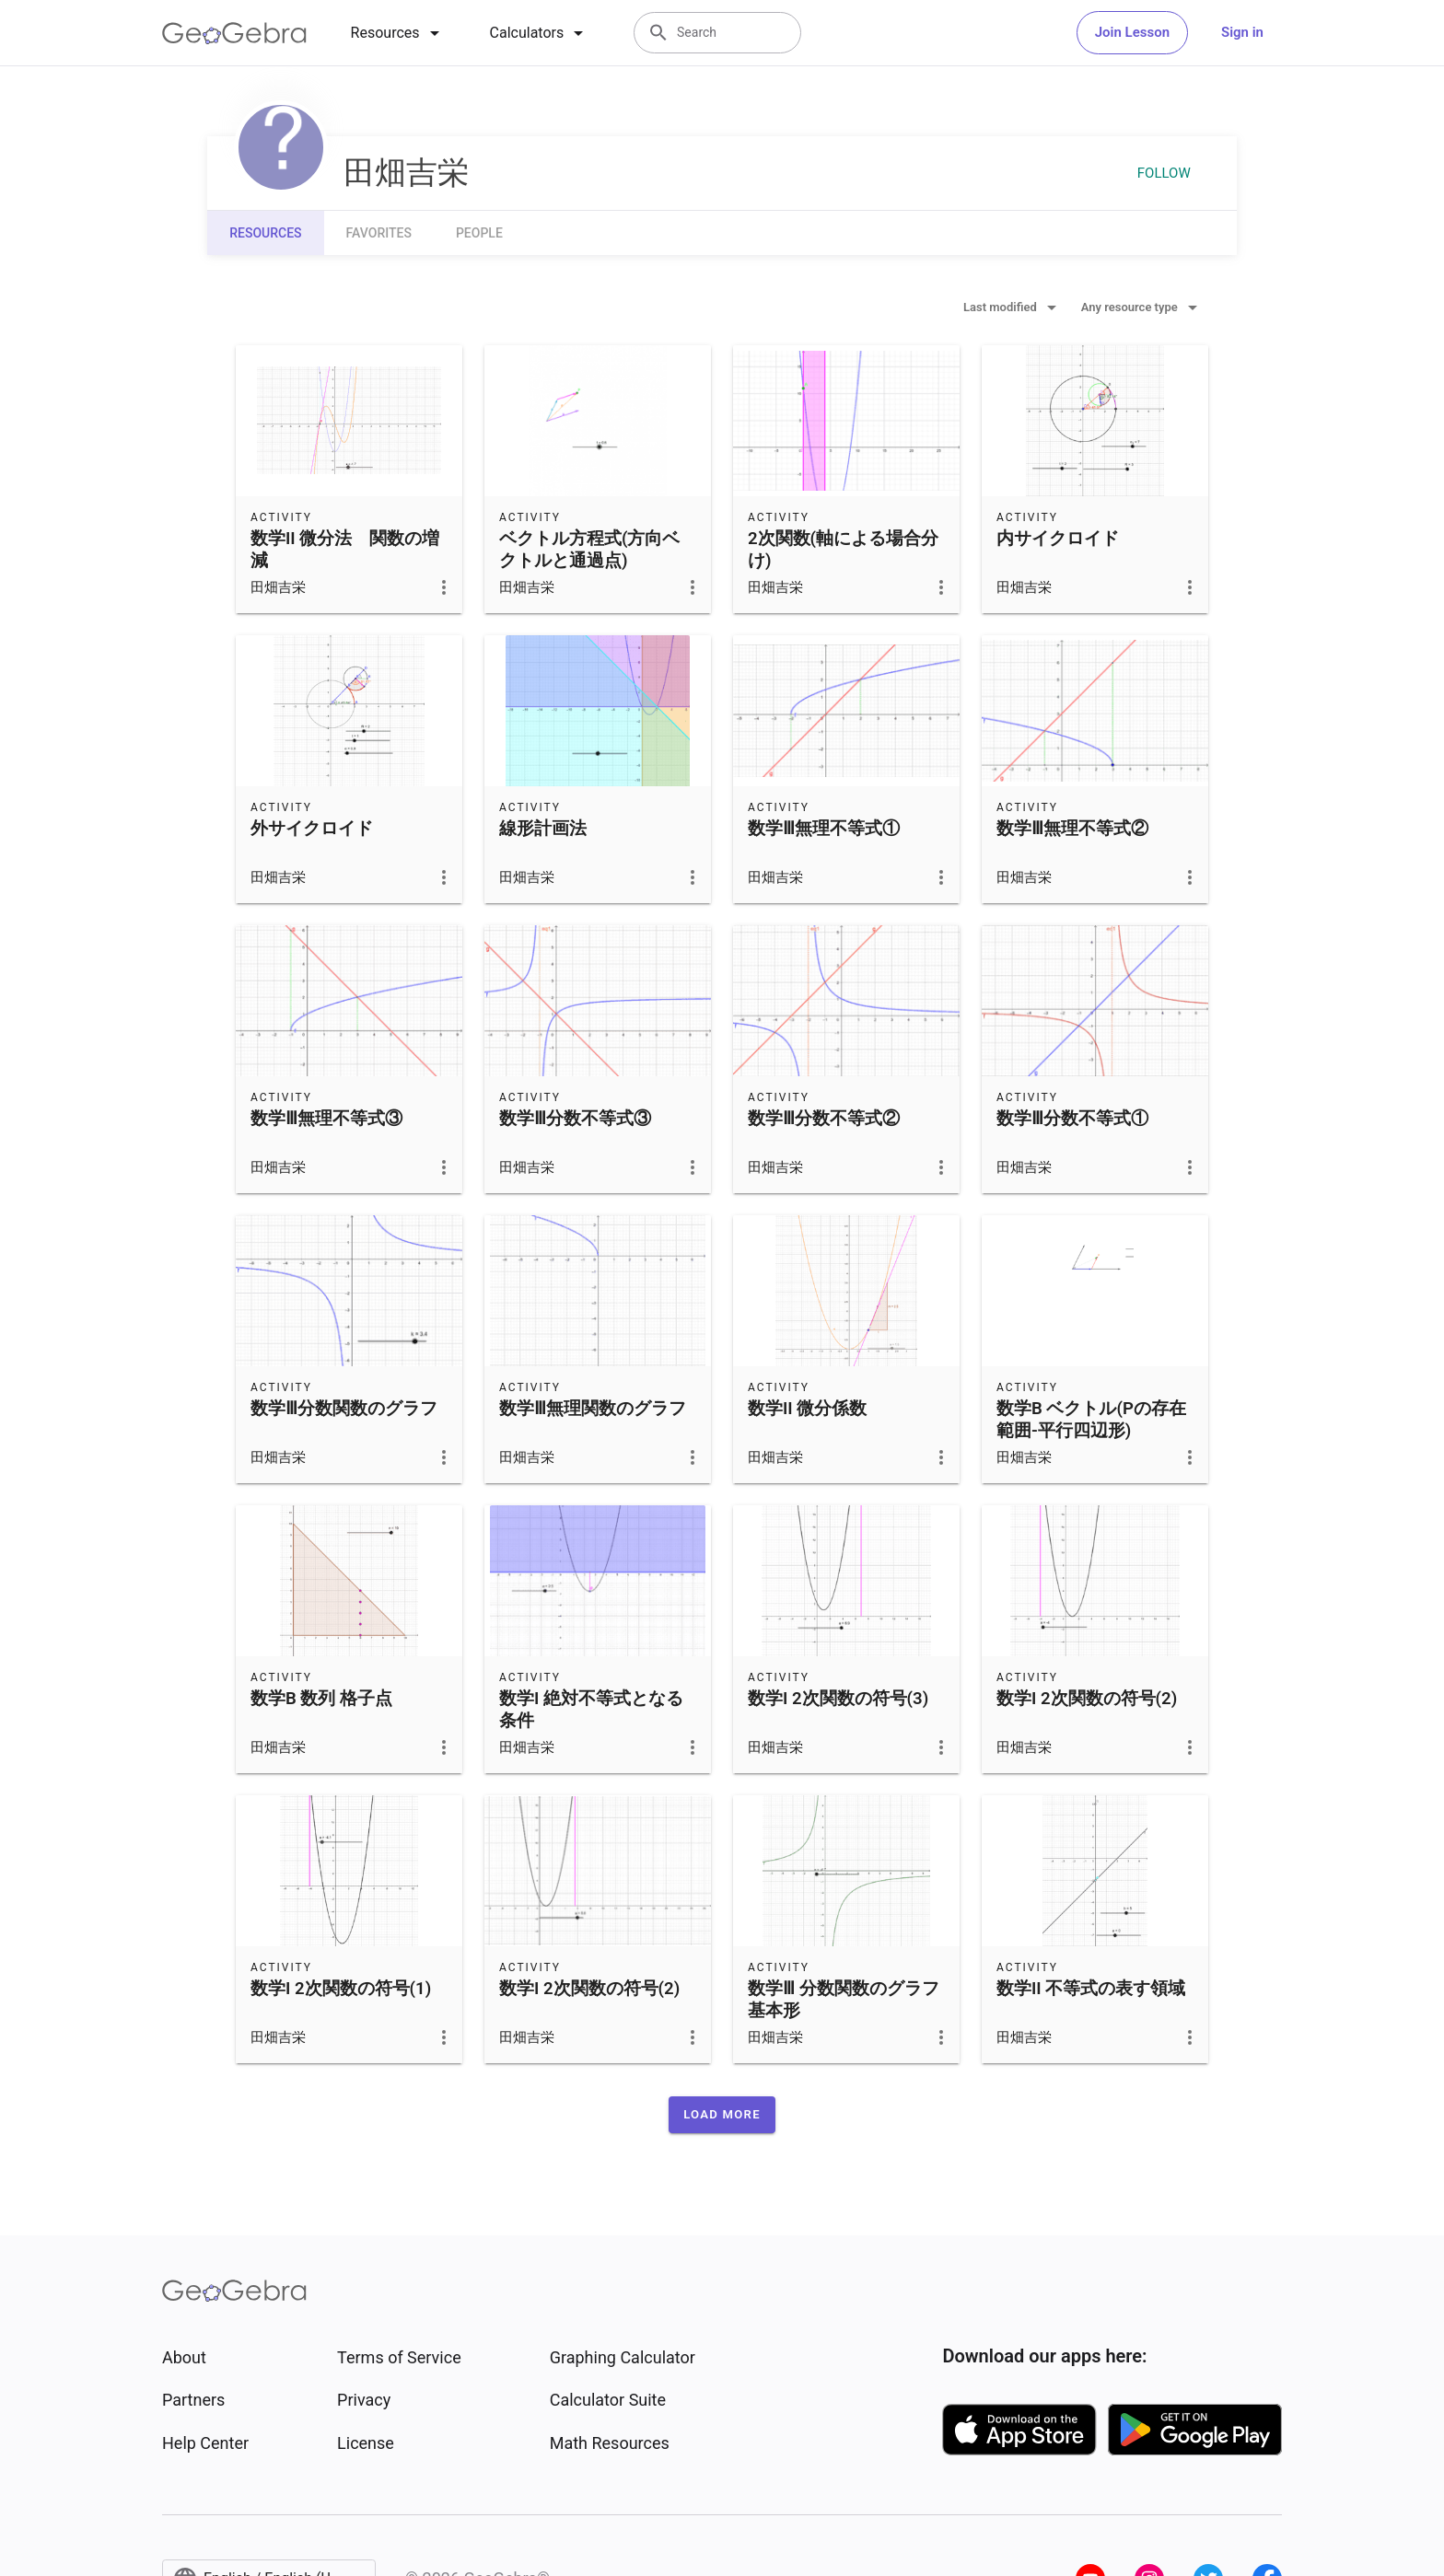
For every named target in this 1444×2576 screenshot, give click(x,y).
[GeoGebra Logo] (234, 33)
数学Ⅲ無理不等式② (1072, 828)
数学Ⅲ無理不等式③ (326, 1118)
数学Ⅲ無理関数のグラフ (592, 1408)
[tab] (398, 33)
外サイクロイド (311, 828)
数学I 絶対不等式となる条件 (591, 1709)
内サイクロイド (1057, 538)
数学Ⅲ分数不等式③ (575, 1118)
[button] (722, 2114)
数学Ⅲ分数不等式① (1072, 1118)
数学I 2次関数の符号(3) (838, 1698)
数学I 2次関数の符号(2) (1086, 1698)
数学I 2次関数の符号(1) (340, 1988)
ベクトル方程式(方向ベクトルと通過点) (589, 549)
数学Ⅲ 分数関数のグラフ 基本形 (843, 1999)
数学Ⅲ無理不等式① (824, 828)
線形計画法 (543, 828)
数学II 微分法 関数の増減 (344, 549)
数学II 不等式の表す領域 (1090, 1988)
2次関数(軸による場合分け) (843, 549)
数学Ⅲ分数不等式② (824, 1118)
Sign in (1242, 32)
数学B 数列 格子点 (321, 1698)
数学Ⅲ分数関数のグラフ (343, 1408)
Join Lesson (1132, 32)
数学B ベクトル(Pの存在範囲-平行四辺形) (1091, 1419)
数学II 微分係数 (807, 1408)
